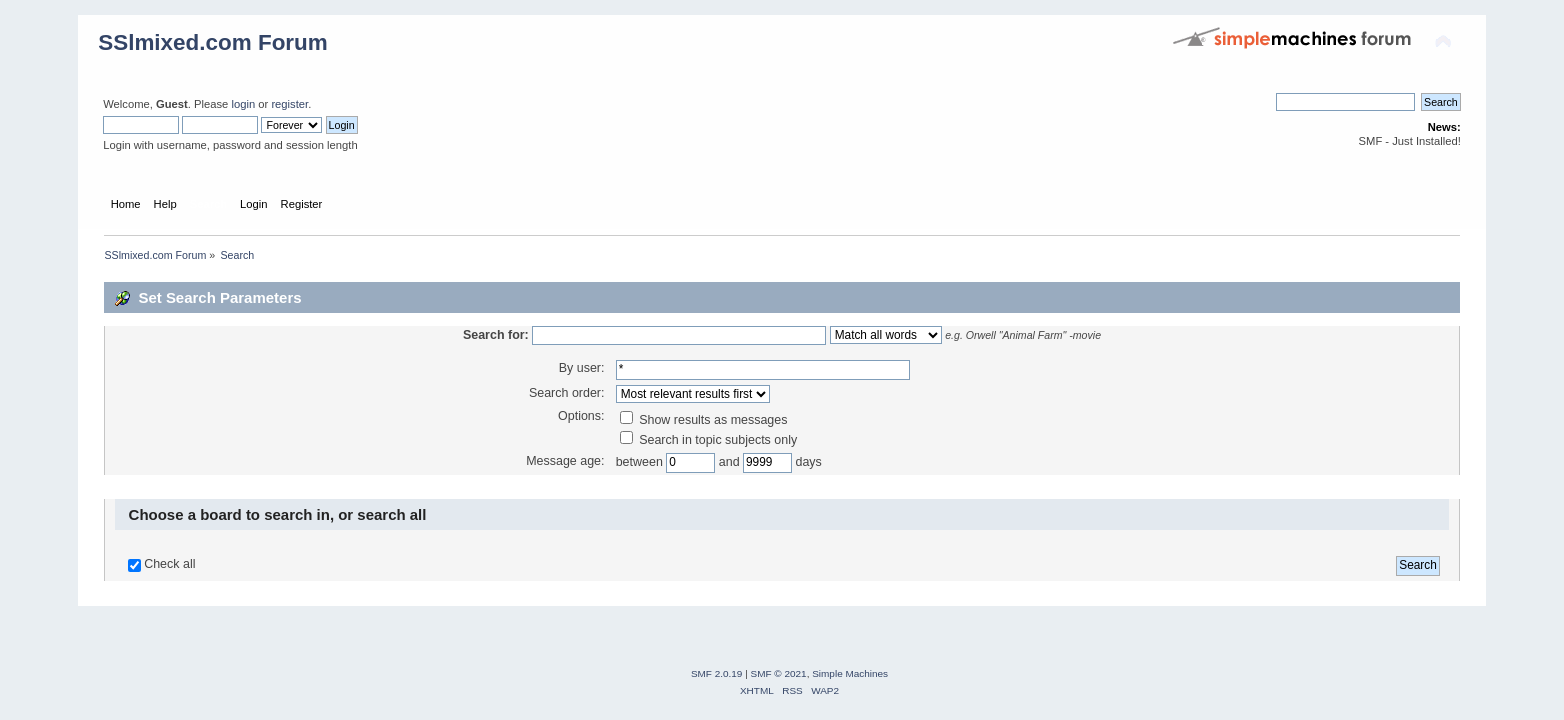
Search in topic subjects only (709, 440)
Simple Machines (850, 673)
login (243, 104)
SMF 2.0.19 (717, 673)
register (289, 104)
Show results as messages (704, 420)
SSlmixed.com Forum (213, 42)
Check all (169, 564)
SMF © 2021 (779, 673)
